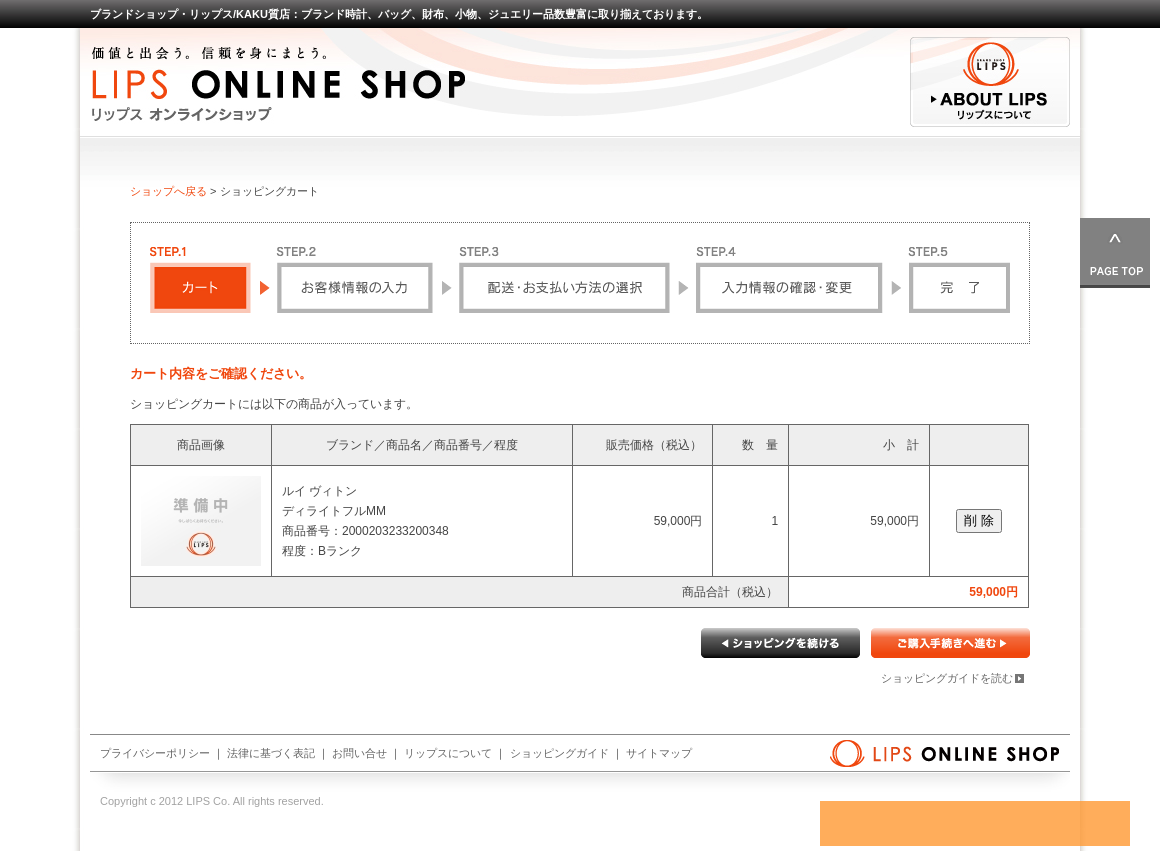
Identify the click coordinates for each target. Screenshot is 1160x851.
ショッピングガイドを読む (947, 678)
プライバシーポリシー (155, 753)
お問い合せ (359, 753)
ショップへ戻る (168, 191)
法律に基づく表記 (271, 753)
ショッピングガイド (559, 753)
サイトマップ (659, 753)
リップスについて (448, 753)
